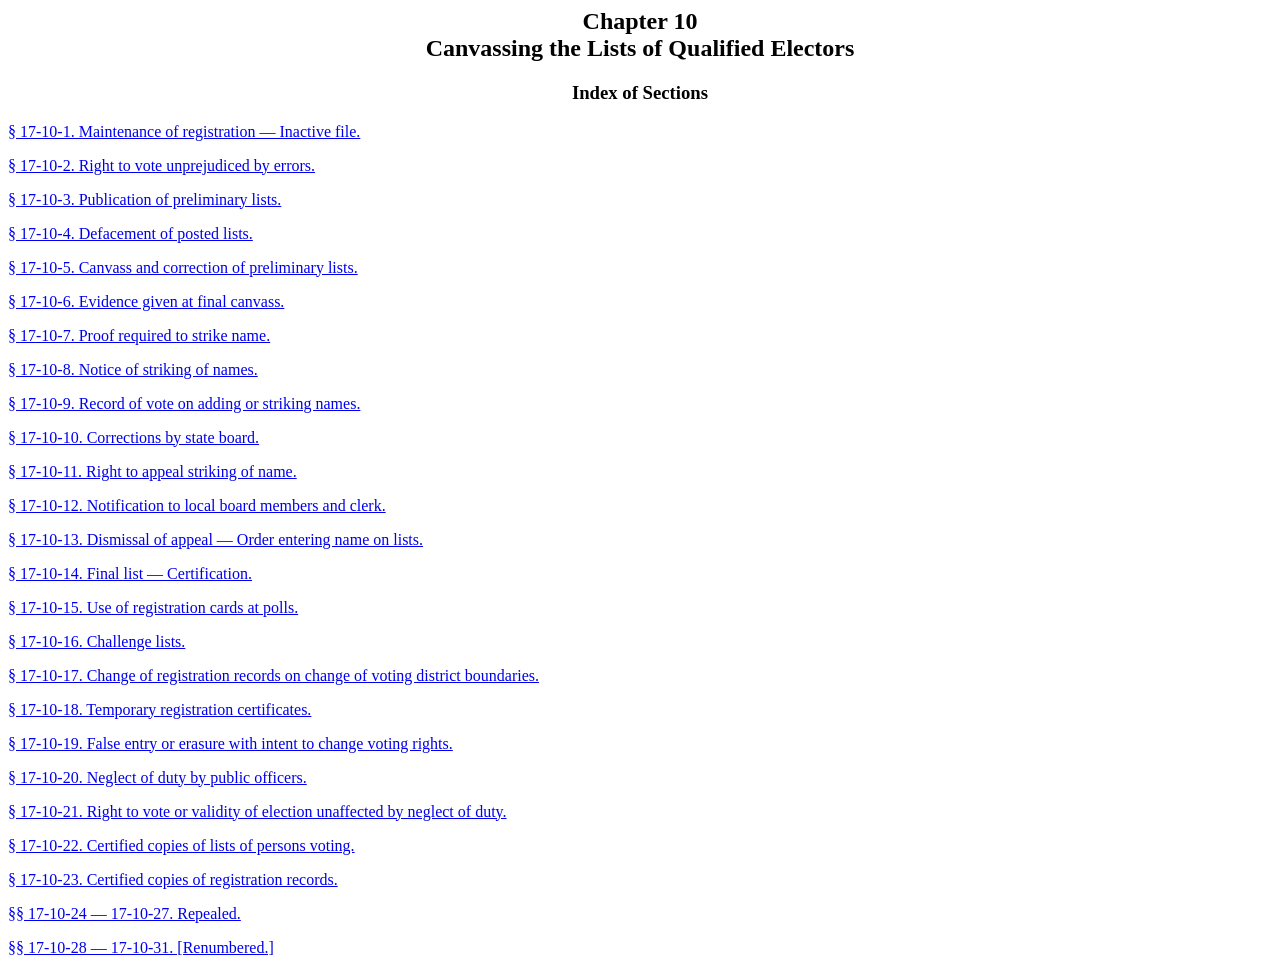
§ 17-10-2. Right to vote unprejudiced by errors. (161, 165)
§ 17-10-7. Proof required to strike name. (139, 335)
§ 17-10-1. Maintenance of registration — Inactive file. (184, 131)
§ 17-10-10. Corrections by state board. (133, 437)
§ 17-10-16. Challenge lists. (96, 641)
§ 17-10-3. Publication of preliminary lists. (144, 199)
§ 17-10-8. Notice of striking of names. (133, 369)
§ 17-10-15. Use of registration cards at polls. (153, 607)
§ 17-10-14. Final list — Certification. (130, 573)
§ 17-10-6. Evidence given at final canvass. (146, 301)
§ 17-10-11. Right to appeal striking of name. (152, 471)
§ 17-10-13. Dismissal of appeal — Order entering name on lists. (215, 539)
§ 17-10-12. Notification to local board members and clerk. (197, 505)
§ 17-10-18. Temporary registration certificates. (159, 709)
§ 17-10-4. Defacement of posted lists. (130, 233)
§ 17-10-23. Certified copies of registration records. (173, 879)
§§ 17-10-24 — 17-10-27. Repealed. (124, 913)
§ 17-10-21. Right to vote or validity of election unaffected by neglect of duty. (257, 811)
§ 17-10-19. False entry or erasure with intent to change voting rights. (230, 743)
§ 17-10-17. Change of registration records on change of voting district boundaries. (273, 675)
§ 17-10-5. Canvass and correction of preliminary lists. (183, 267)
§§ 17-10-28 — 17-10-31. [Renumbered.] (141, 947)
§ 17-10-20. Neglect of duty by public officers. (157, 777)
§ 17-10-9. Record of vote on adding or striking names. (184, 403)
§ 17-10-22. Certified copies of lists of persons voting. (181, 845)
